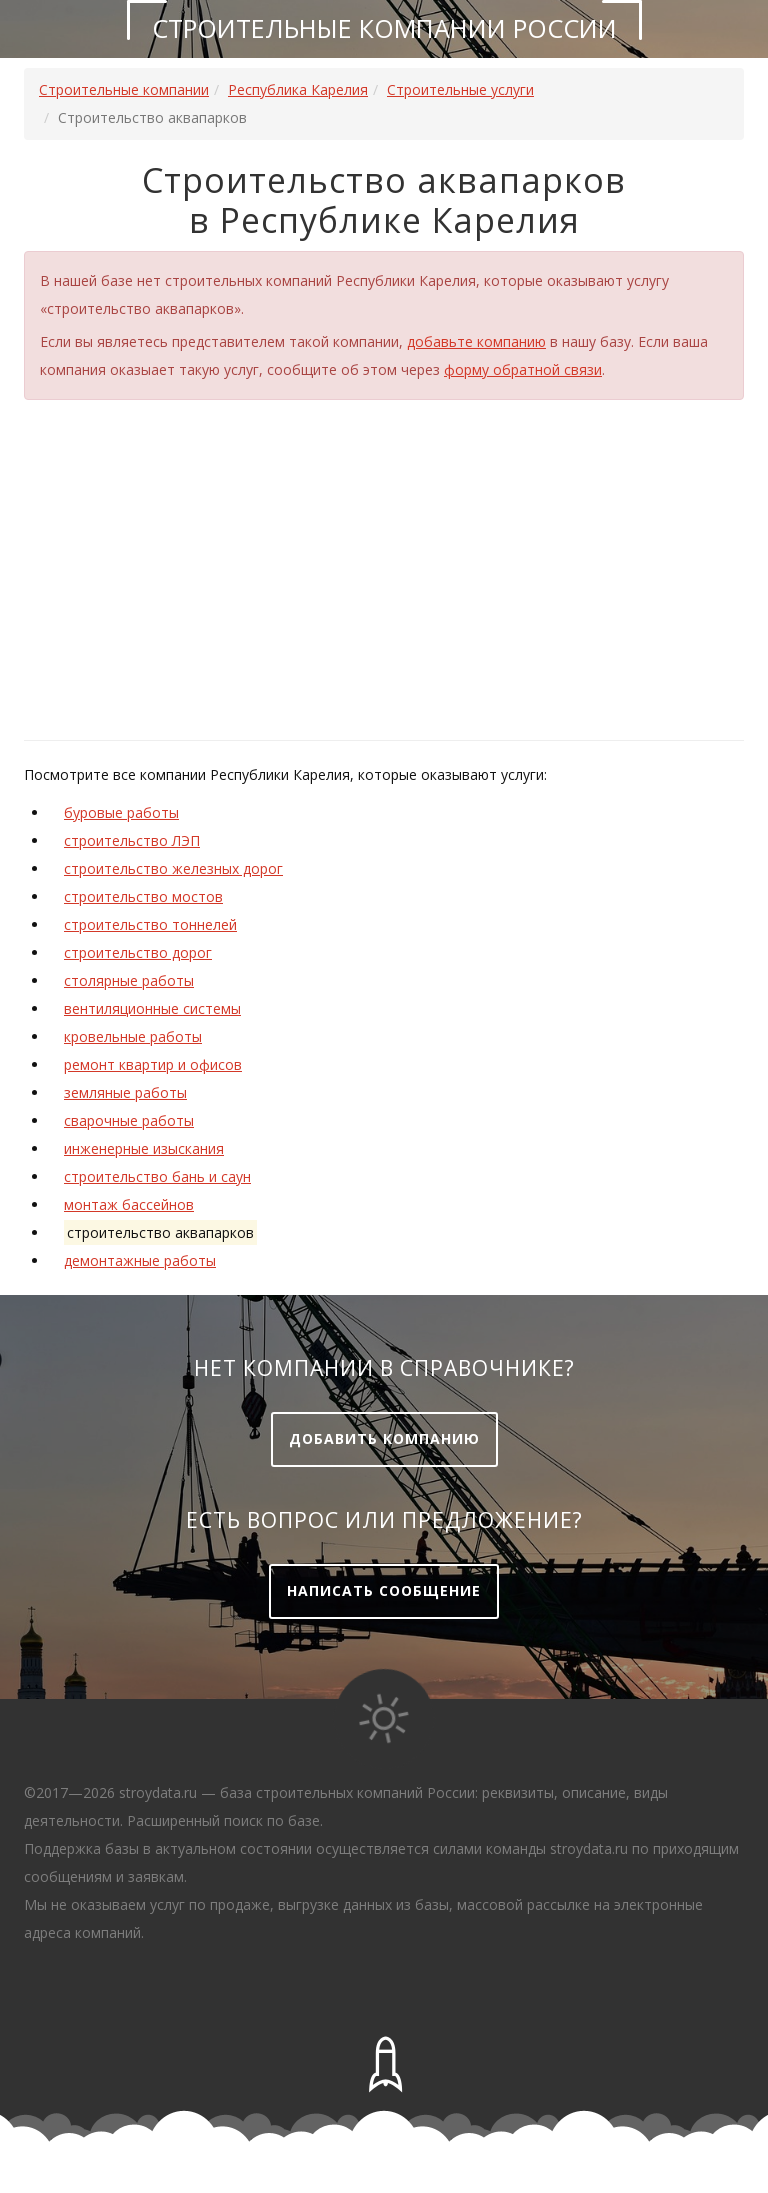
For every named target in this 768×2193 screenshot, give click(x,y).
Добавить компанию (384, 1438)
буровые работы (121, 812)
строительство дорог (138, 952)
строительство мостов (143, 896)
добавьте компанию (476, 341)
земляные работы (125, 1092)
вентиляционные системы (152, 1008)
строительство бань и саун (157, 1176)
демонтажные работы (140, 1260)
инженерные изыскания (144, 1148)
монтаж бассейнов (129, 1204)
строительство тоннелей (150, 924)
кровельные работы (133, 1036)
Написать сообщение (384, 1590)
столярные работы (129, 980)
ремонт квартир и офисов (153, 1064)
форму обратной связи (523, 369)
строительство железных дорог (173, 868)
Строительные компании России (384, 28)
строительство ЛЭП (132, 840)
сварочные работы (129, 1120)
